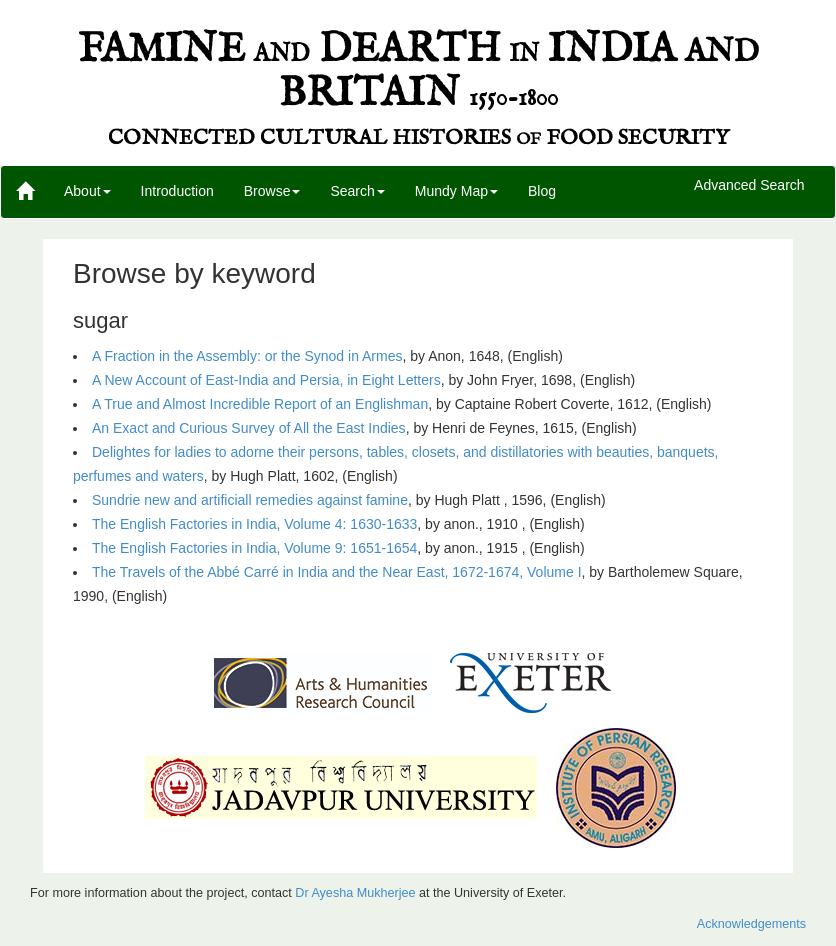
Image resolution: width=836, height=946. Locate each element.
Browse (272, 191)
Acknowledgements (751, 924)
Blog (542, 191)
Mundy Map (456, 191)
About (87, 191)
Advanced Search (749, 186)
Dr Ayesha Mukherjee (355, 893)
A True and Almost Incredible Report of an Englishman (260, 404)
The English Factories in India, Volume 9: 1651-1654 (254, 548)
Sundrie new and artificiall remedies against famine (250, 500)
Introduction (177, 191)
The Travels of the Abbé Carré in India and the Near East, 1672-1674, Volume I (337, 572)
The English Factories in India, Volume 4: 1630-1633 (254, 524)
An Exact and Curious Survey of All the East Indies (249, 428)
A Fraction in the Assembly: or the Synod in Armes (247, 356)
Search (357, 191)
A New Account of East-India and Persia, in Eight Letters (266, 380)
